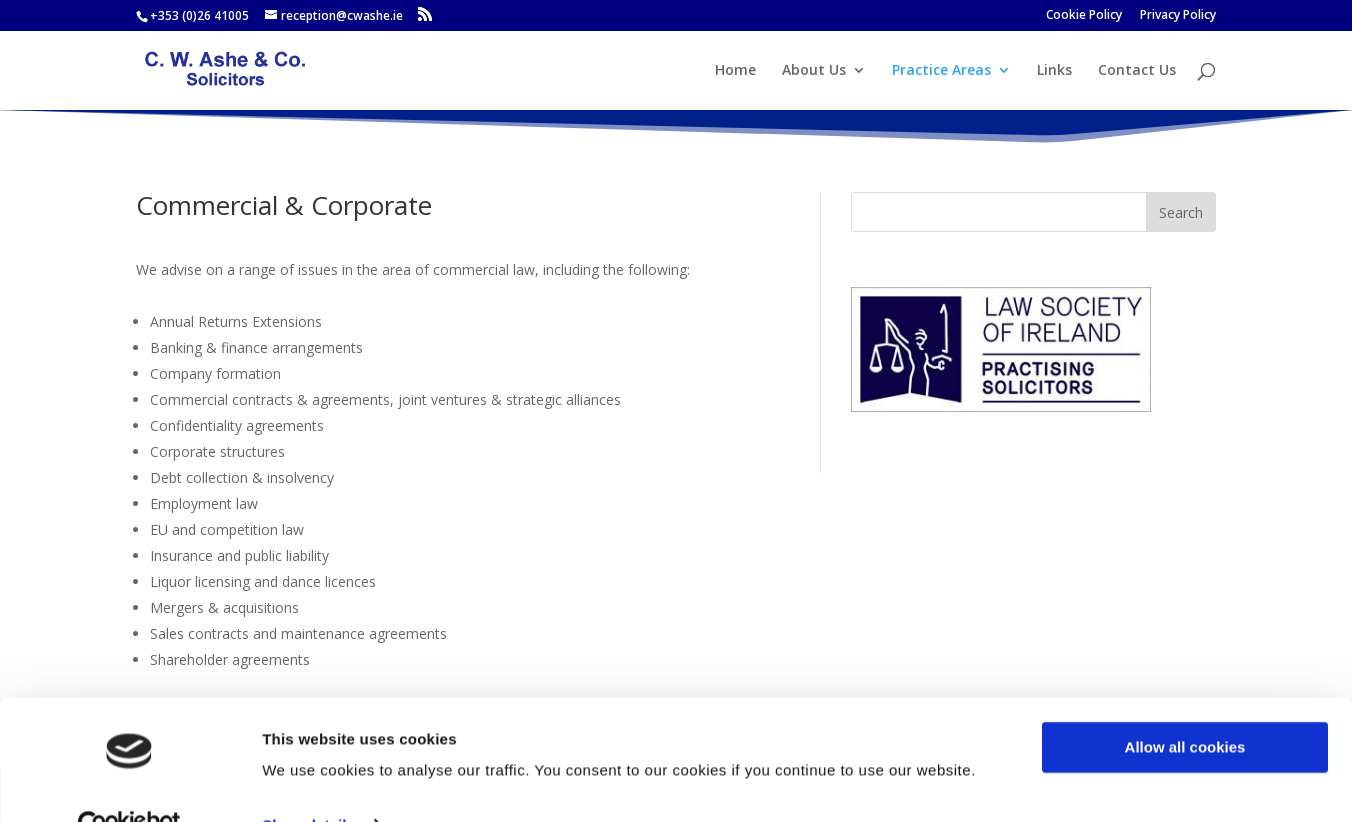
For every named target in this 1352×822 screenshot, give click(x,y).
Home (735, 71)
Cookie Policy (1084, 16)
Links (1054, 71)
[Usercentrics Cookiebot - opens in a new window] (129, 783)
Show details (308, 782)
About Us (814, 71)
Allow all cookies (1185, 704)
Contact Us (1137, 71)
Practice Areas (941, 71)
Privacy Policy (1178, 16)
